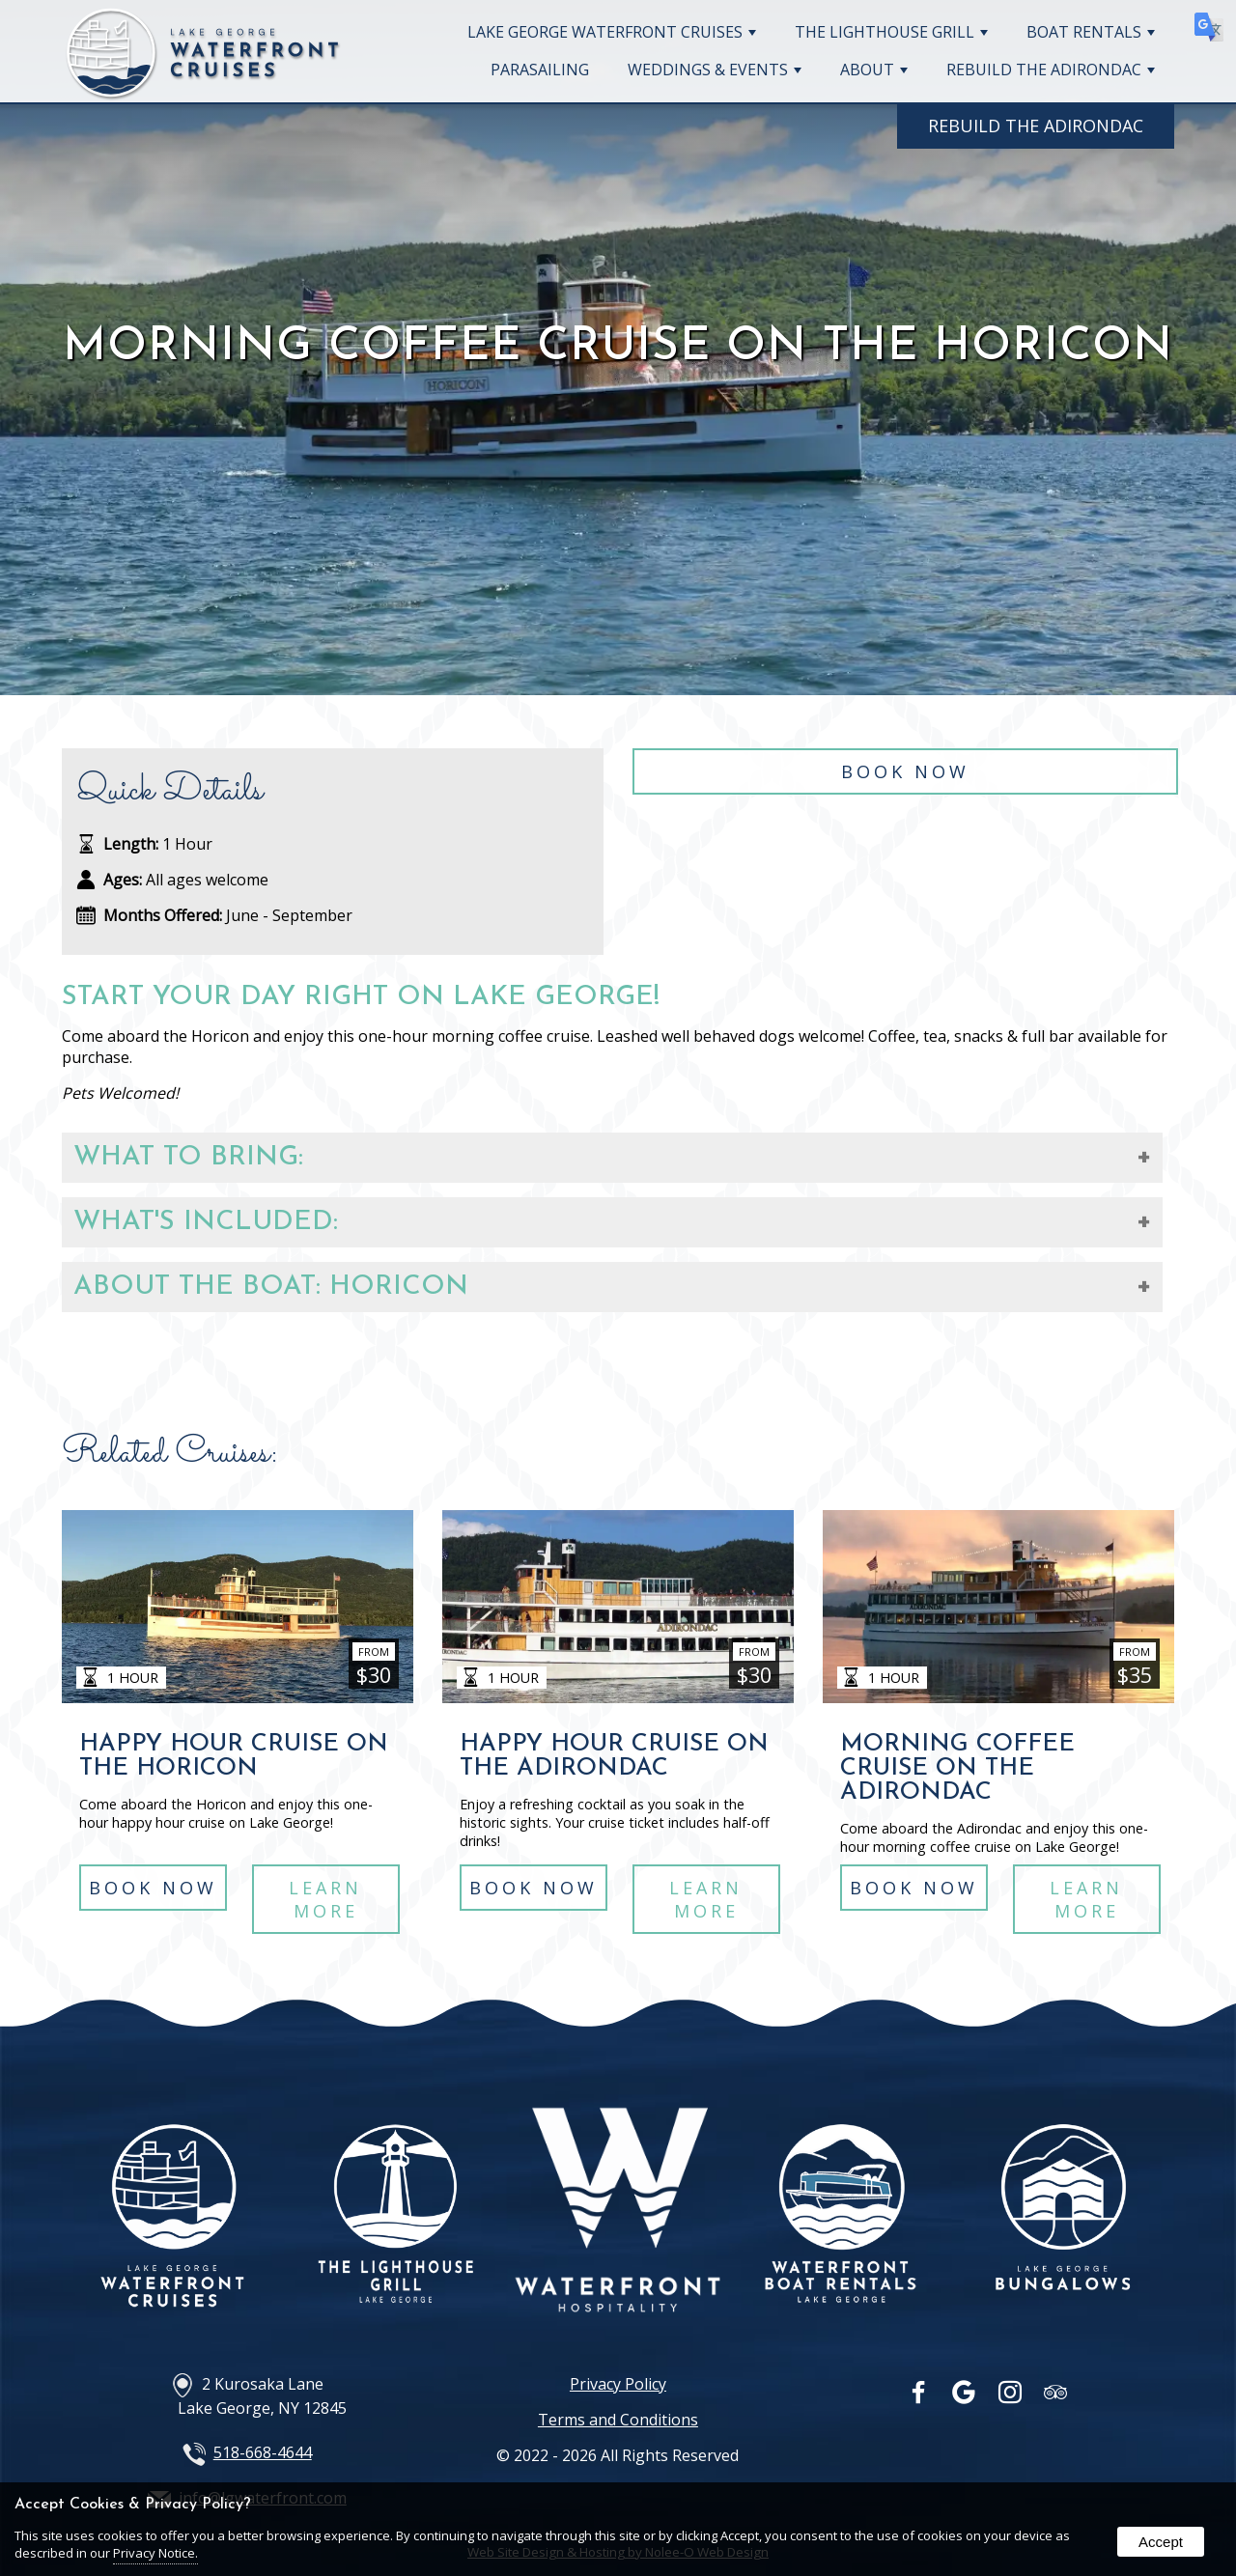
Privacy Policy (618, 2383)
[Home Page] (203, 91)
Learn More (326, 1905)
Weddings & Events (714, 69)
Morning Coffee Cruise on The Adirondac (957, 1768)
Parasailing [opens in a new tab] (540, 69)
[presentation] (920, 2396)
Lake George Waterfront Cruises (611, 31)
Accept (1160, 2542)
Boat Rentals (1090, 31)
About (874, 69)
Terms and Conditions (618, 2419)
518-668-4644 (262, 2452)
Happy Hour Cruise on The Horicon (233, 1756)
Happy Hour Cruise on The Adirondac (614, 1756)
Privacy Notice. (155, 2553)
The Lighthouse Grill (891, 31)
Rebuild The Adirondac (1050, 69)
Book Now (905, 777)
